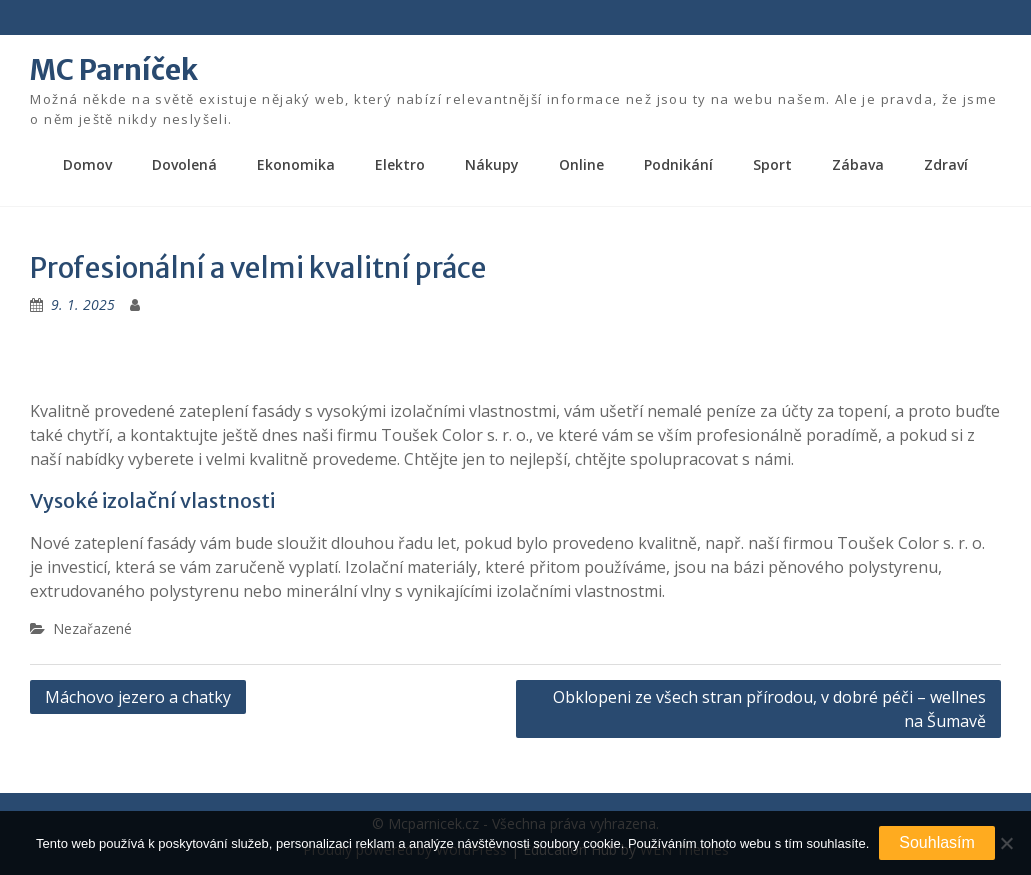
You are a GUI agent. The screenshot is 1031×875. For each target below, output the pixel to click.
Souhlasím (937, 842)
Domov (87, 164)
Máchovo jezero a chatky (138, 697)
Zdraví (946, 164)
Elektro (400, 164)
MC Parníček (114, 70)
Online (581, 164)
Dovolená (184, 164)
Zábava (858, 164)
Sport (772, 164)
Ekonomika (296, 164)
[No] (1006, 843)
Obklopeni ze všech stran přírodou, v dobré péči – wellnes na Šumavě (769, 709)
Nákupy (492, 164)
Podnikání (678, 164)
